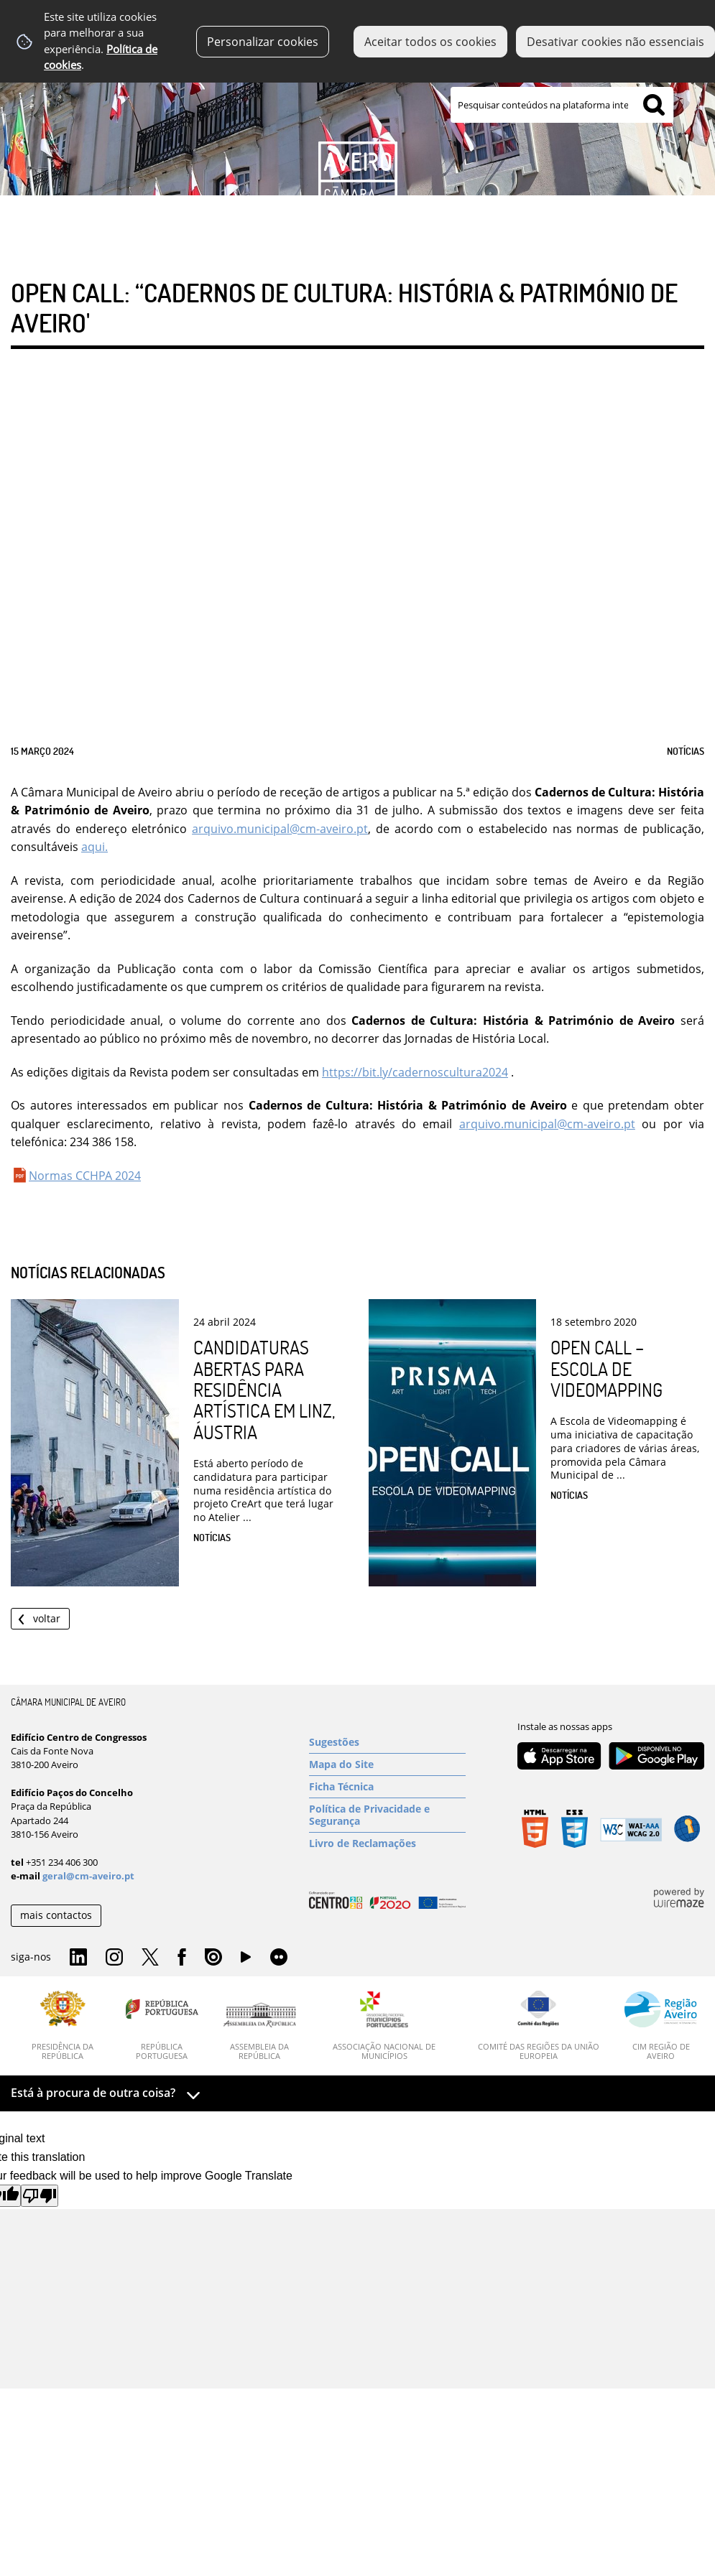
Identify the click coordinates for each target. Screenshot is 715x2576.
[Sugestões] (387, 1742)
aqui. (94, 847)
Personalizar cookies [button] (262, 42)
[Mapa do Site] (387, 1764)
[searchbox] (562, 105)
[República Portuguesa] (162, 2026)
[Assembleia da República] (259, 2031)
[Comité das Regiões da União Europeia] (538, 2026)
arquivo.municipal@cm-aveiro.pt (280, 829)
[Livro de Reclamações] (387, 1843)
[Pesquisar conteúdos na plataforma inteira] (654, 105)
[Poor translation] (39, 2196)
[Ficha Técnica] (387, 1786)
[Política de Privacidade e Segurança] (387, 1815)
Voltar (46, 1618)
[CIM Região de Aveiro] (661, 2026)
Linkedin (78, 1957)
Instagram (114, 1957)
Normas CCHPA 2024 (85, 1176)
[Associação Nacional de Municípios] (384, 2026)
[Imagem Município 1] (357, 120)
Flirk (278, 1957)
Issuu (213, 1957)
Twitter (150, 1957)
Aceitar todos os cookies (430, 42)
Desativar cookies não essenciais (615, 42)
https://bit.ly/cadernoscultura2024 (415, 1072)
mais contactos (56, 1915)
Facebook (181, 1957)
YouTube (246, 1960)
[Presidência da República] (63, 2026)
